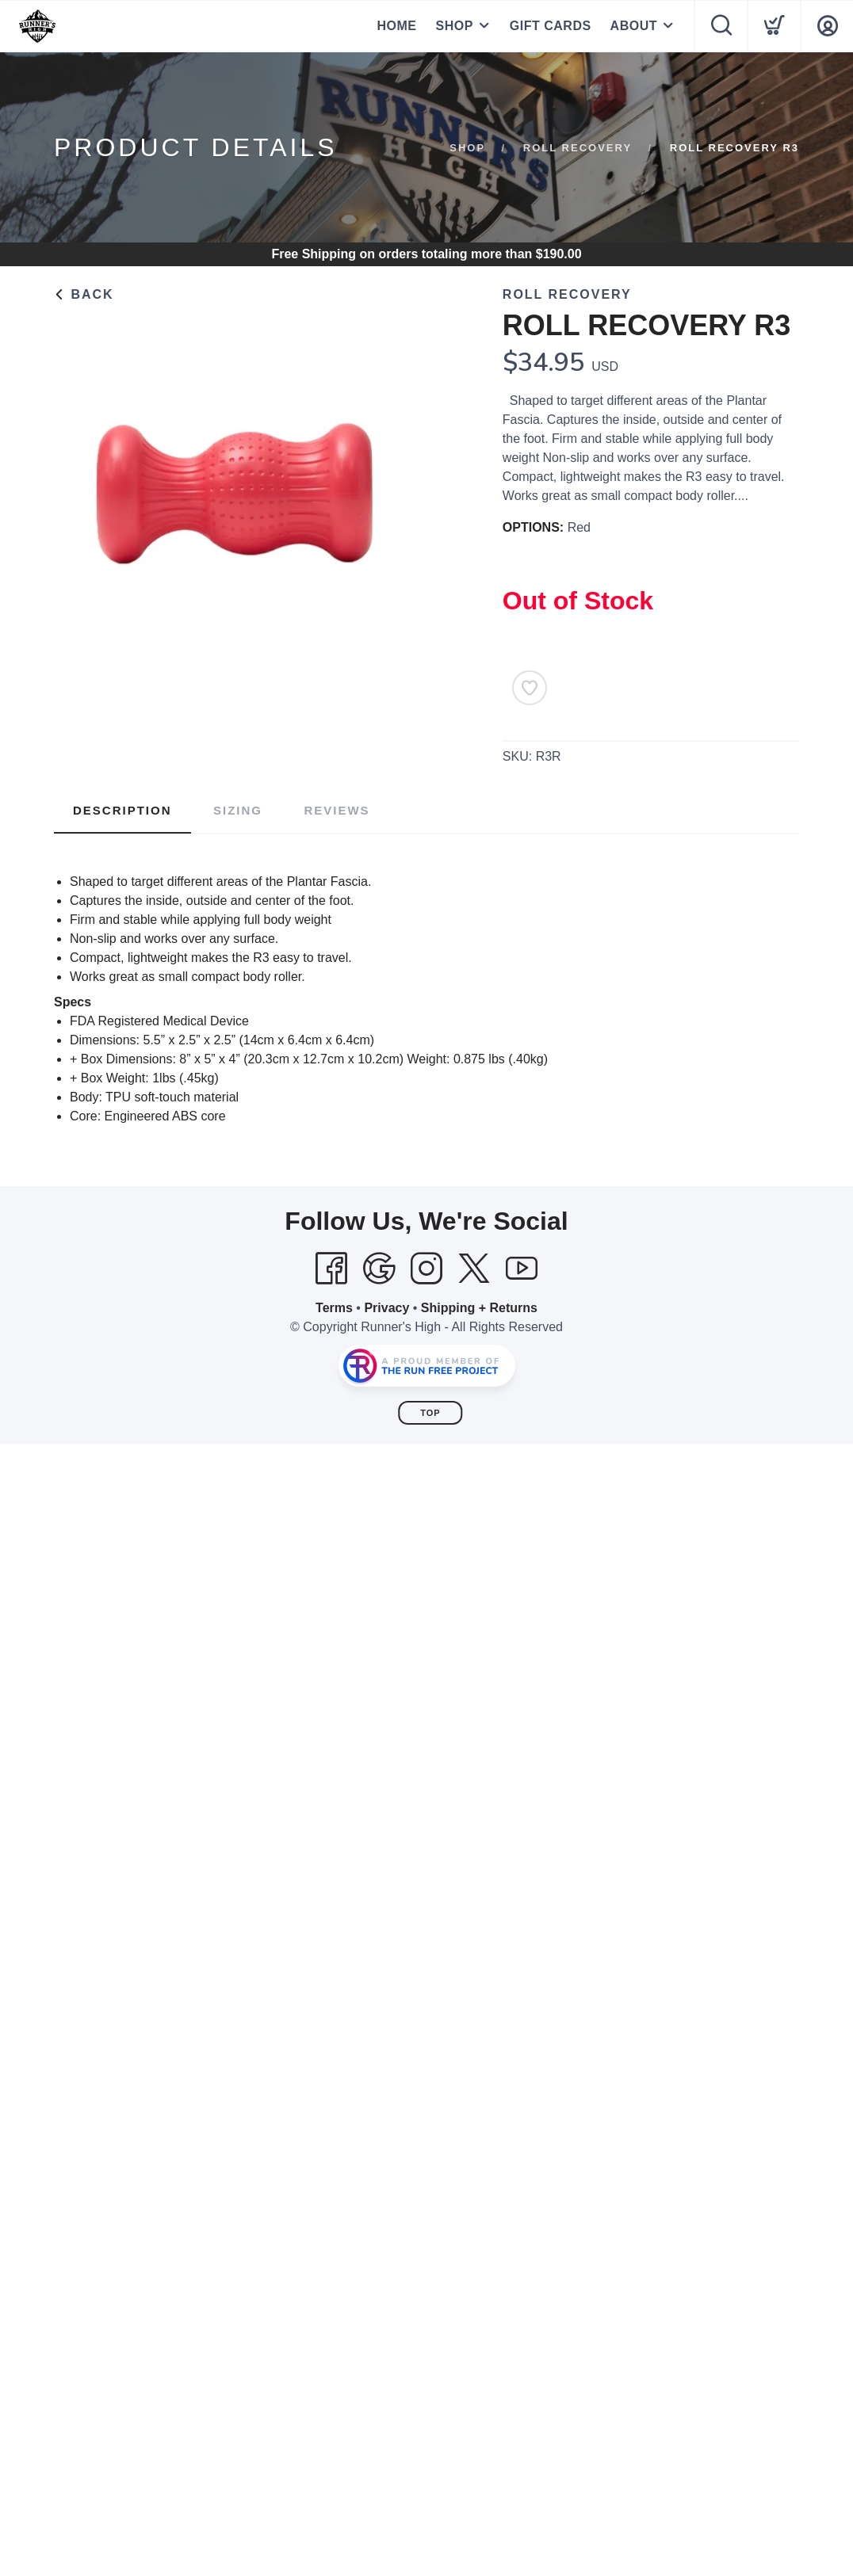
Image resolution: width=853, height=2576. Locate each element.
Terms (334, 1308)
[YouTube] (521, 1268)
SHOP (453, 25)
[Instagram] (426, 1268)
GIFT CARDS (550, 25)
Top (430, 1413)
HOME (396, 25)
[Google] (379, 1268)
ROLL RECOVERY (577, 148)
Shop (467, 148)
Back (84, 294)
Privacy (386, 1308)
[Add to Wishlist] (529, 687)
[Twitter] (474, 1268)
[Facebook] (331, 1268)
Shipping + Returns (479, 1308)
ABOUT (633, 25)
